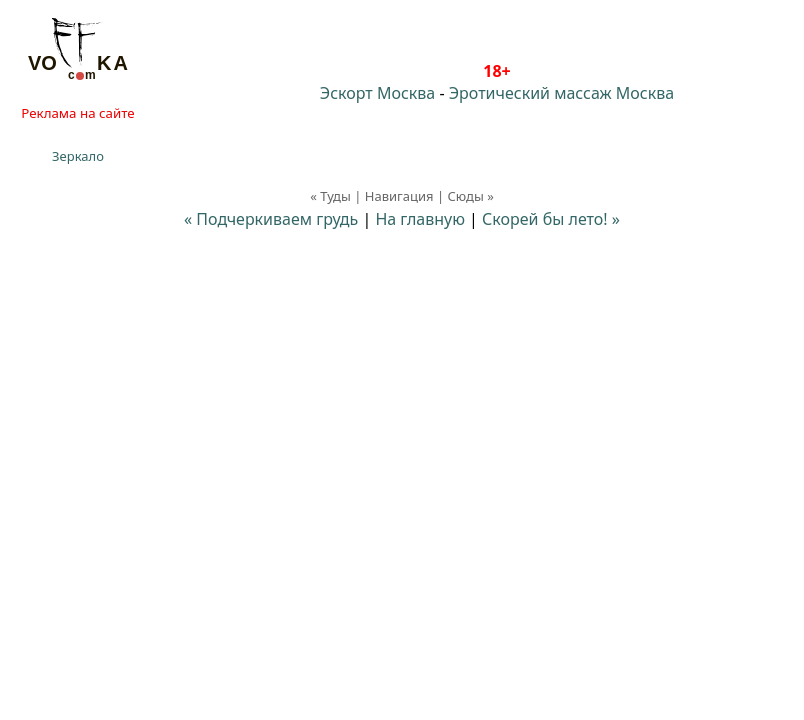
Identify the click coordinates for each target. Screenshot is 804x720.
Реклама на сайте (77, 113)
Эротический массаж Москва (561, 93)
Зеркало (78, 156)
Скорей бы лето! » (551, 219)
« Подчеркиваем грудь (271, 219)
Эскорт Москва (377, 93)
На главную (420, 219)
